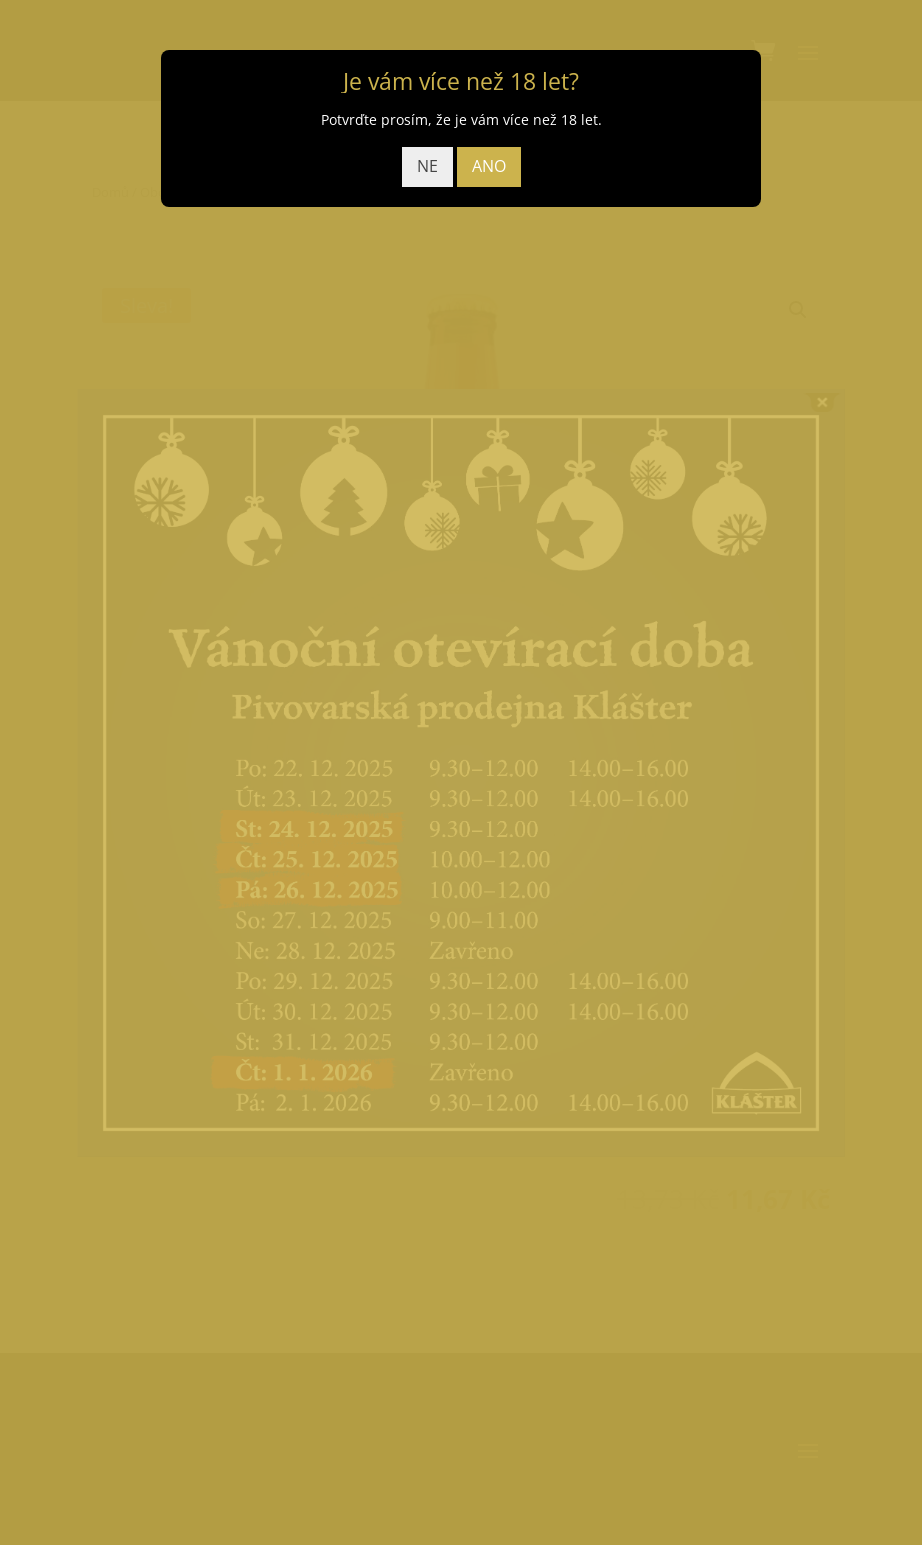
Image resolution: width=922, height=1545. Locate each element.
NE (427, 166)
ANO (489, 166)
